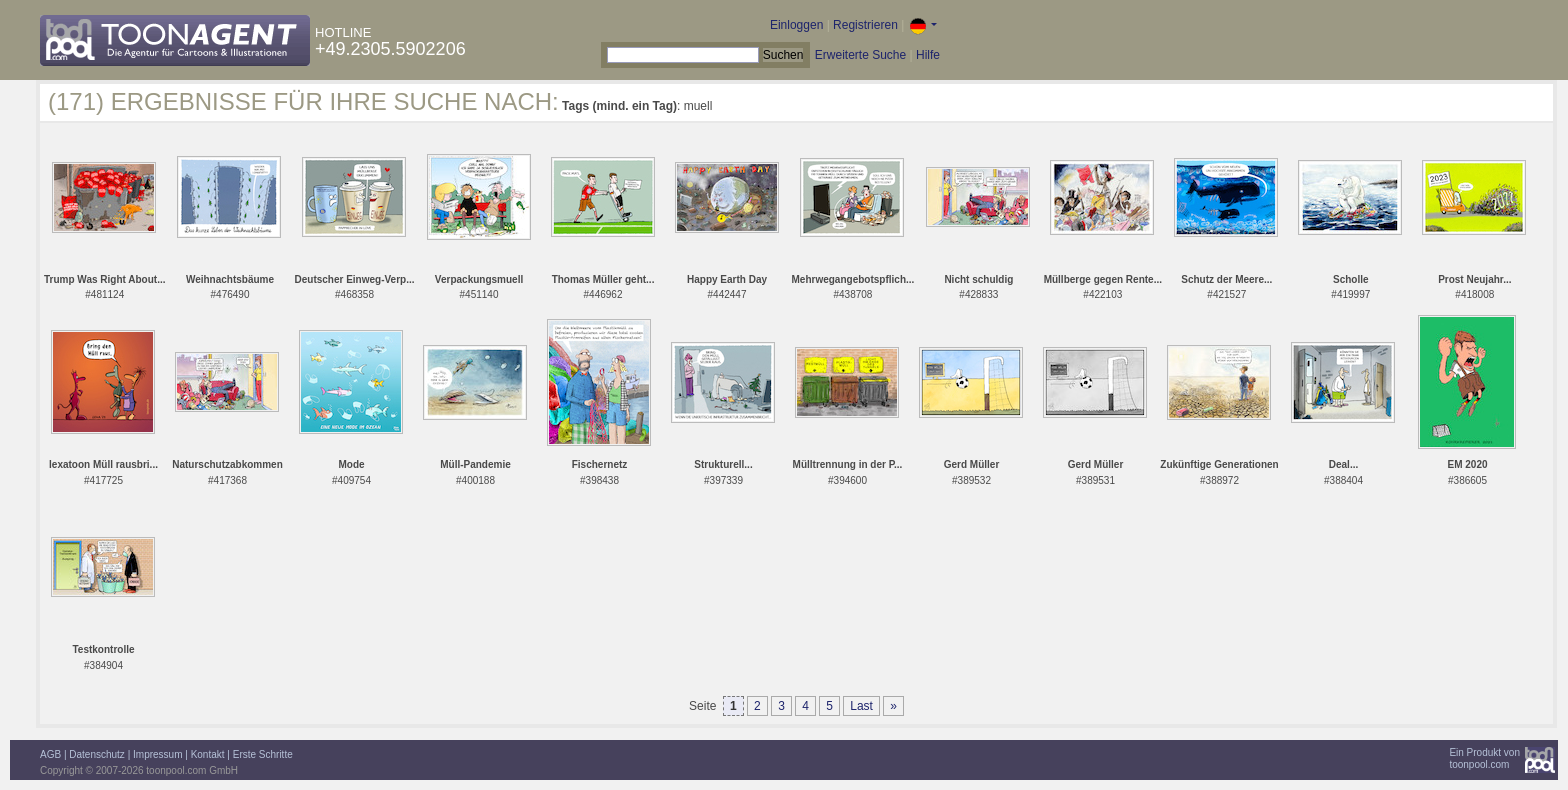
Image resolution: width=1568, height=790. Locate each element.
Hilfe (928, 55)
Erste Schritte (263, 754)
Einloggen (796, 25)
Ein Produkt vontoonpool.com (1484, 758)
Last (861, 706)
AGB (50, 754)
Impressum (157, 754)
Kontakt (208, 754)
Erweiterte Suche (860, 55)
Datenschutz (97, 754)
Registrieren (865, 25)
